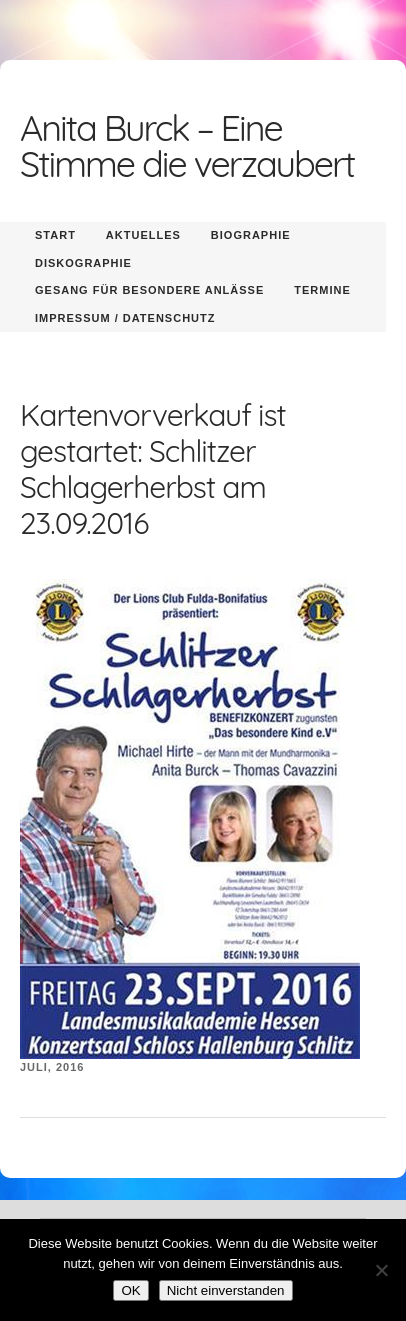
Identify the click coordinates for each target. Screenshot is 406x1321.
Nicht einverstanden (226, 1290)
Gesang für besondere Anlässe (149, 290)
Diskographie (83, 263)
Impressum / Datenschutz (125, 318)
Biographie (251, 235)
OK (130, 1290)
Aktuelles (143, 235)
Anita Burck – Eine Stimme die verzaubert (187, 145)
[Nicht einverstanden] (381, 1270)
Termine (322, 290)
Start (55, 235)
